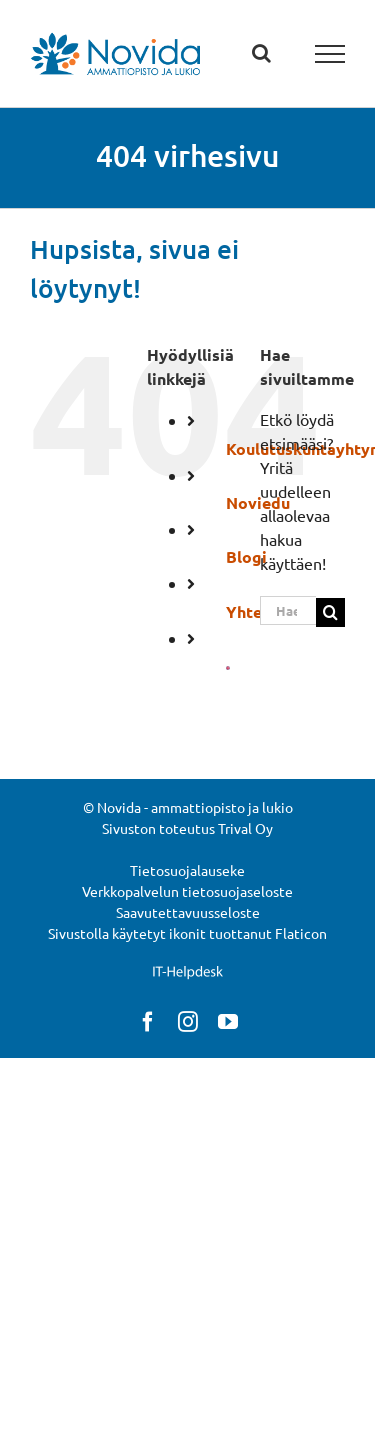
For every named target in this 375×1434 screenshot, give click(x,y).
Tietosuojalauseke (187, 870)
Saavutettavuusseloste (188, 912)
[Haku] (330, 612)
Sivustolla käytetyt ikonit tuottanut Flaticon (187, 933)
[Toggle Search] (261, 53)
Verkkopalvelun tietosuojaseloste (187, 891)
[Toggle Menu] (330, 54)
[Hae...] (288, 610)
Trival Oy (245, 828)
